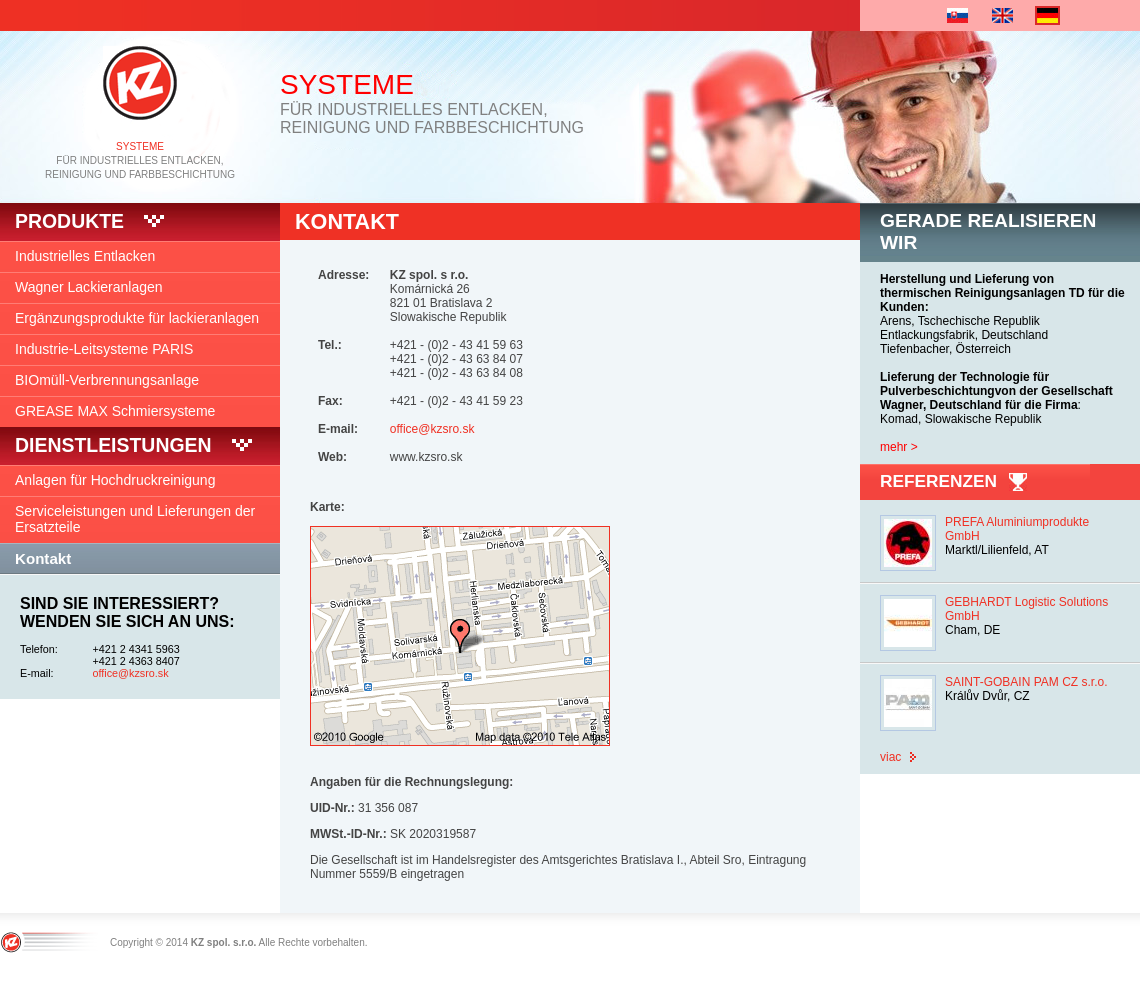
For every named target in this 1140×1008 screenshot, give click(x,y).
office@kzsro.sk (131, 673)
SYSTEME (140, 146)
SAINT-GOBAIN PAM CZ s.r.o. (1026, 682)
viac (890, 757)
